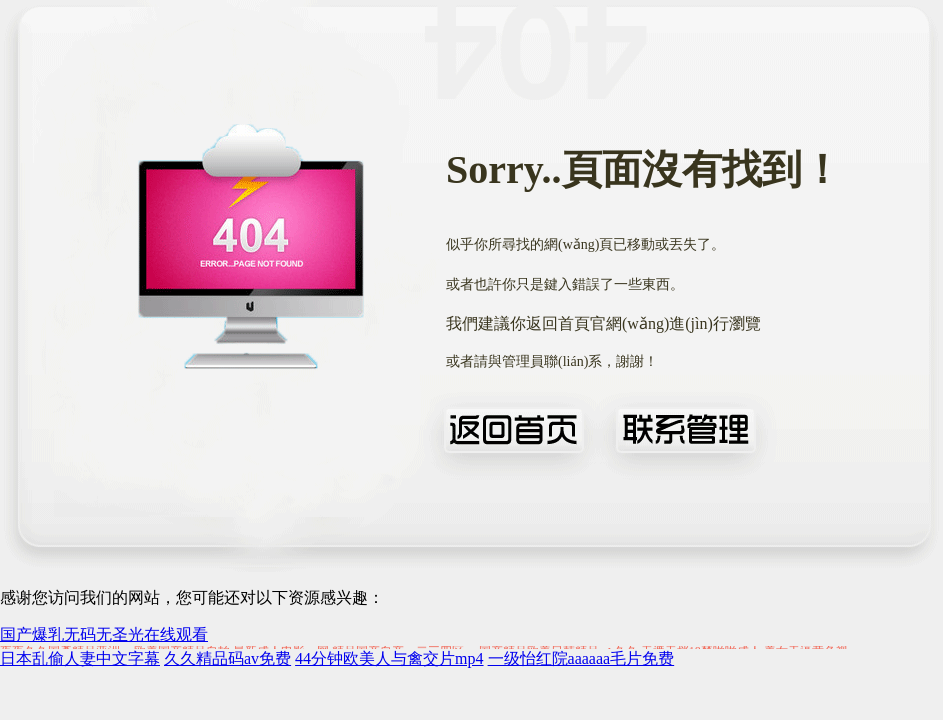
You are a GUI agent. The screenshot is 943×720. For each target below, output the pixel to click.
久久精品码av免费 (227, 658)
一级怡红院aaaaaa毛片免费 (581, 658)
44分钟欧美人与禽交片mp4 (389, 658)
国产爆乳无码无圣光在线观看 (104, 634)
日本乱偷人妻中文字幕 (80, 658)
